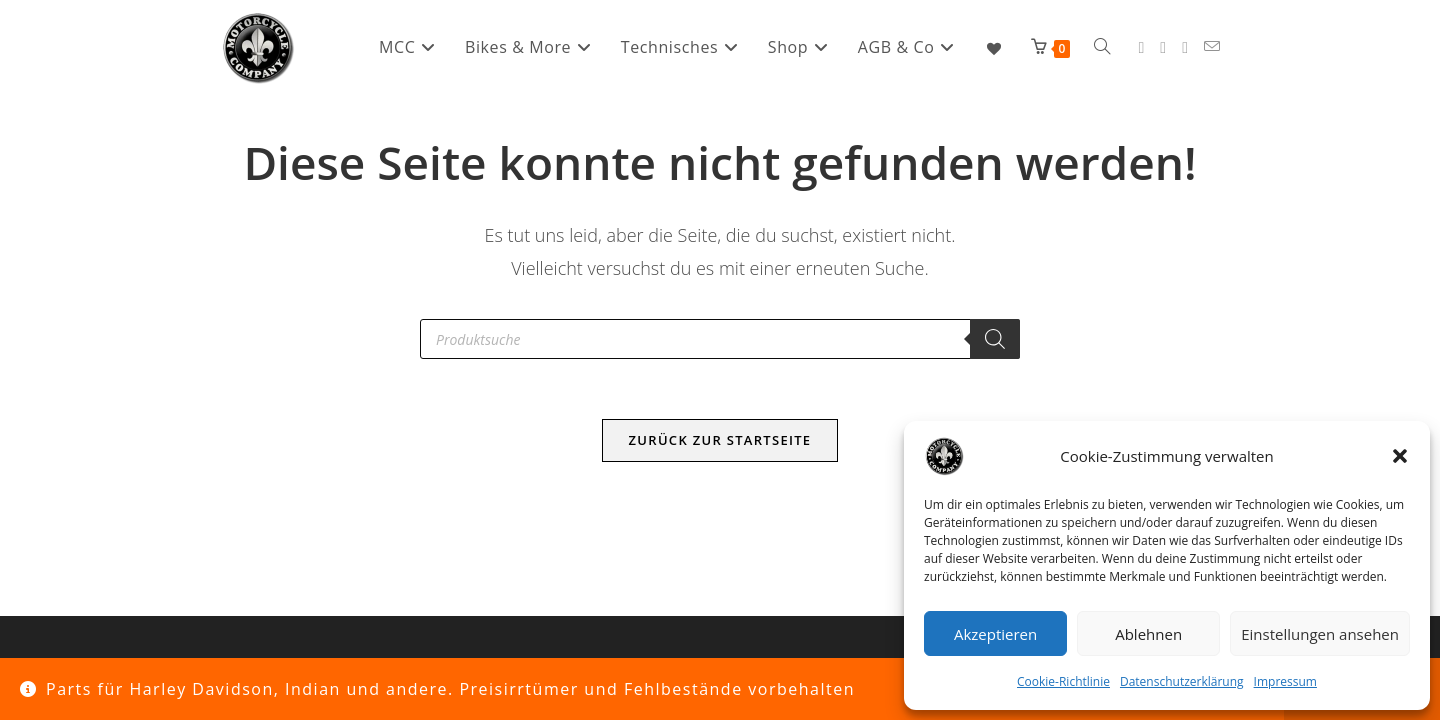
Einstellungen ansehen (1320, 634)
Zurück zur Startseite (720, 440)
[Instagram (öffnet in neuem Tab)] (1163, 47)
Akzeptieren (995, 634)
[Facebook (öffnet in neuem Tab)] (1141, 47)
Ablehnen (1148, 634)
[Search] (995, 339)
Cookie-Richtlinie (1063, 681)
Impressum (1285, 681)
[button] (1400, 456)
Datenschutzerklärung (1182, 681)
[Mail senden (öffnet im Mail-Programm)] (1212, 46)
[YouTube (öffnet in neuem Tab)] (1185, 47)
